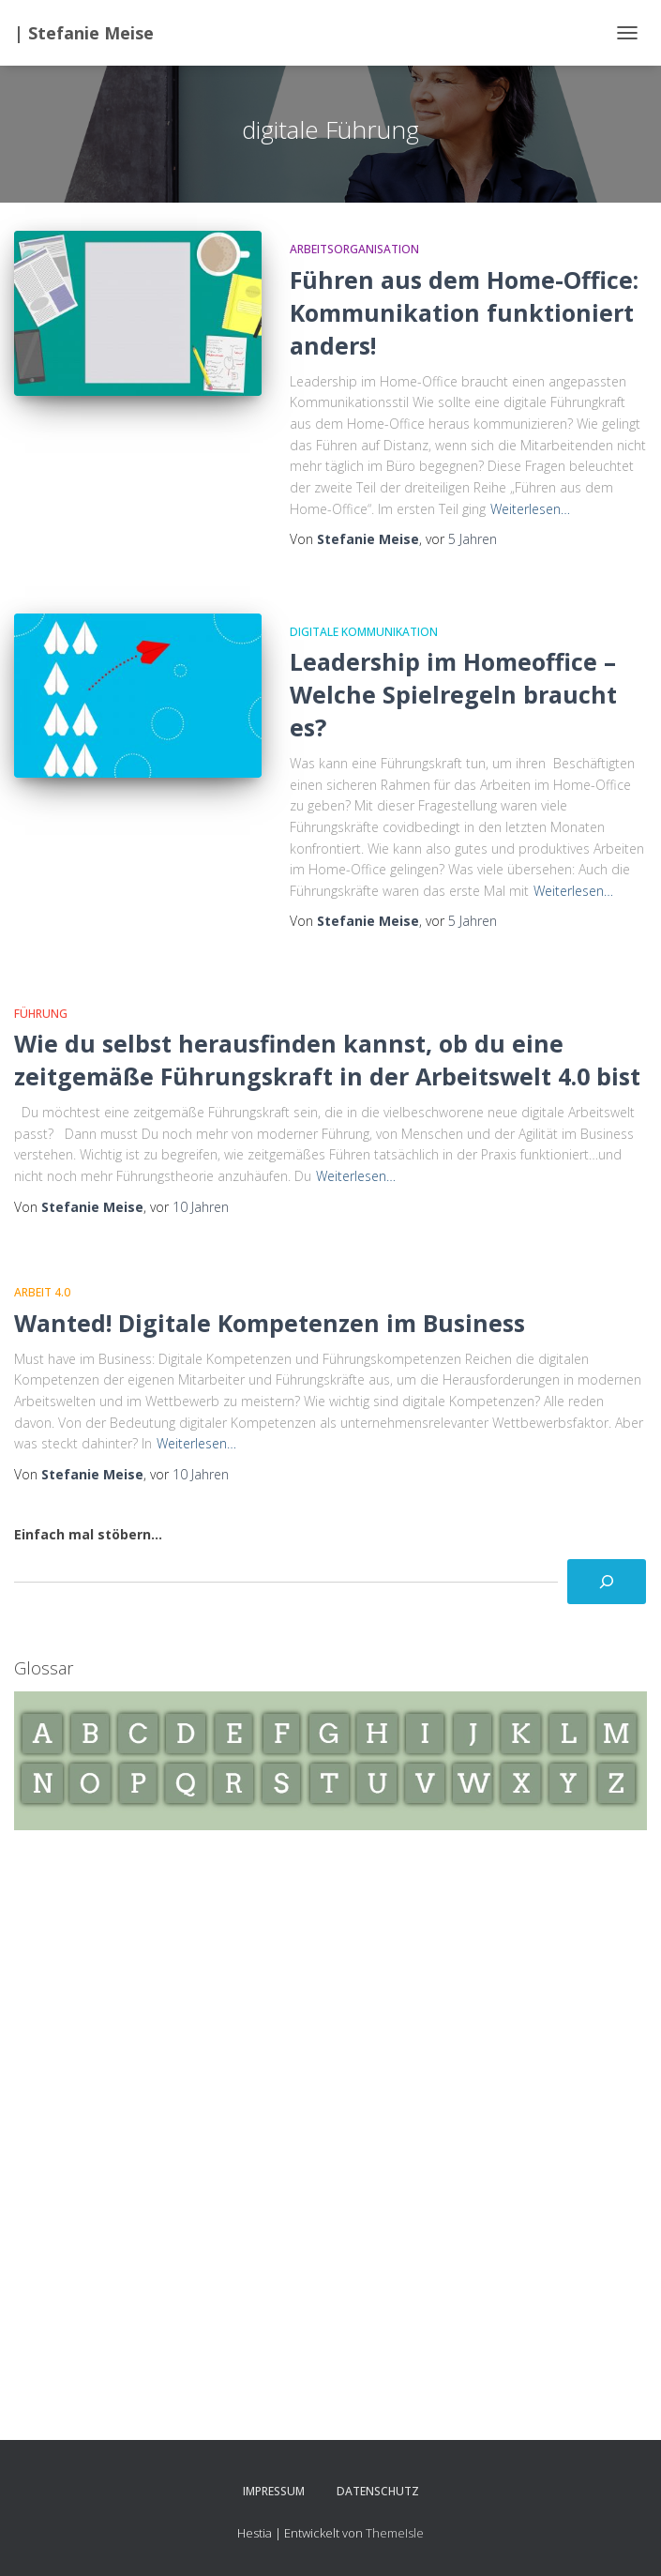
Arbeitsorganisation (354, 249)
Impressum (274, 2491)
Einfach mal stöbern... (88, 1534)
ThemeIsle (395, 2532)
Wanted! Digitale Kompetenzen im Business (269, 1323)
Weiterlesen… (530, 509)
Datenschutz (378, 2491)
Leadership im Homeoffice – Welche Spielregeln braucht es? (453, 694)
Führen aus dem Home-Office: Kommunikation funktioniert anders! (464, 312)
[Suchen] (606, 1581)
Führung (41, 1014)
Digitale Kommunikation (364, 632)
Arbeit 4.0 (42, 1292)
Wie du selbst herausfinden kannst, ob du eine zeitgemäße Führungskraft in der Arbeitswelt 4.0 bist (327, 1059)
